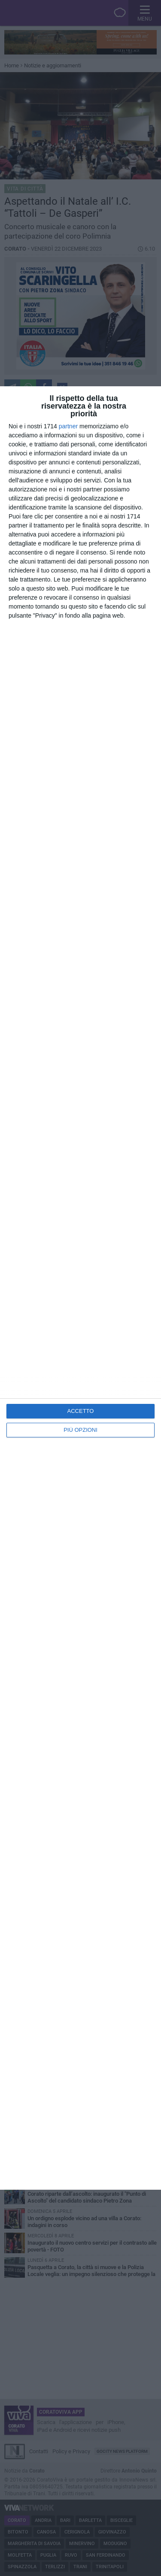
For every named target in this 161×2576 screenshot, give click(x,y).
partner (68, 426)
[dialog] (80, 1287)
